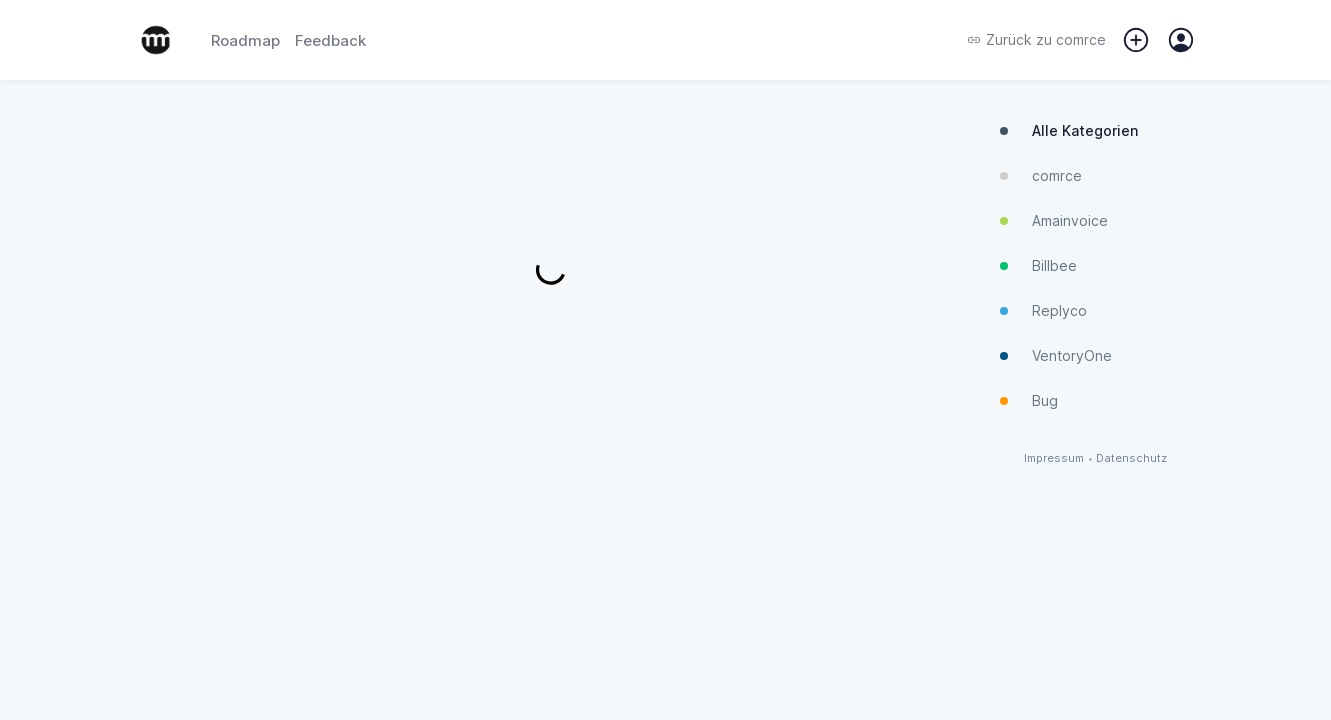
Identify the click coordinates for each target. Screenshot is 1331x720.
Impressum (1054, 458)
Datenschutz (1131, 458)
